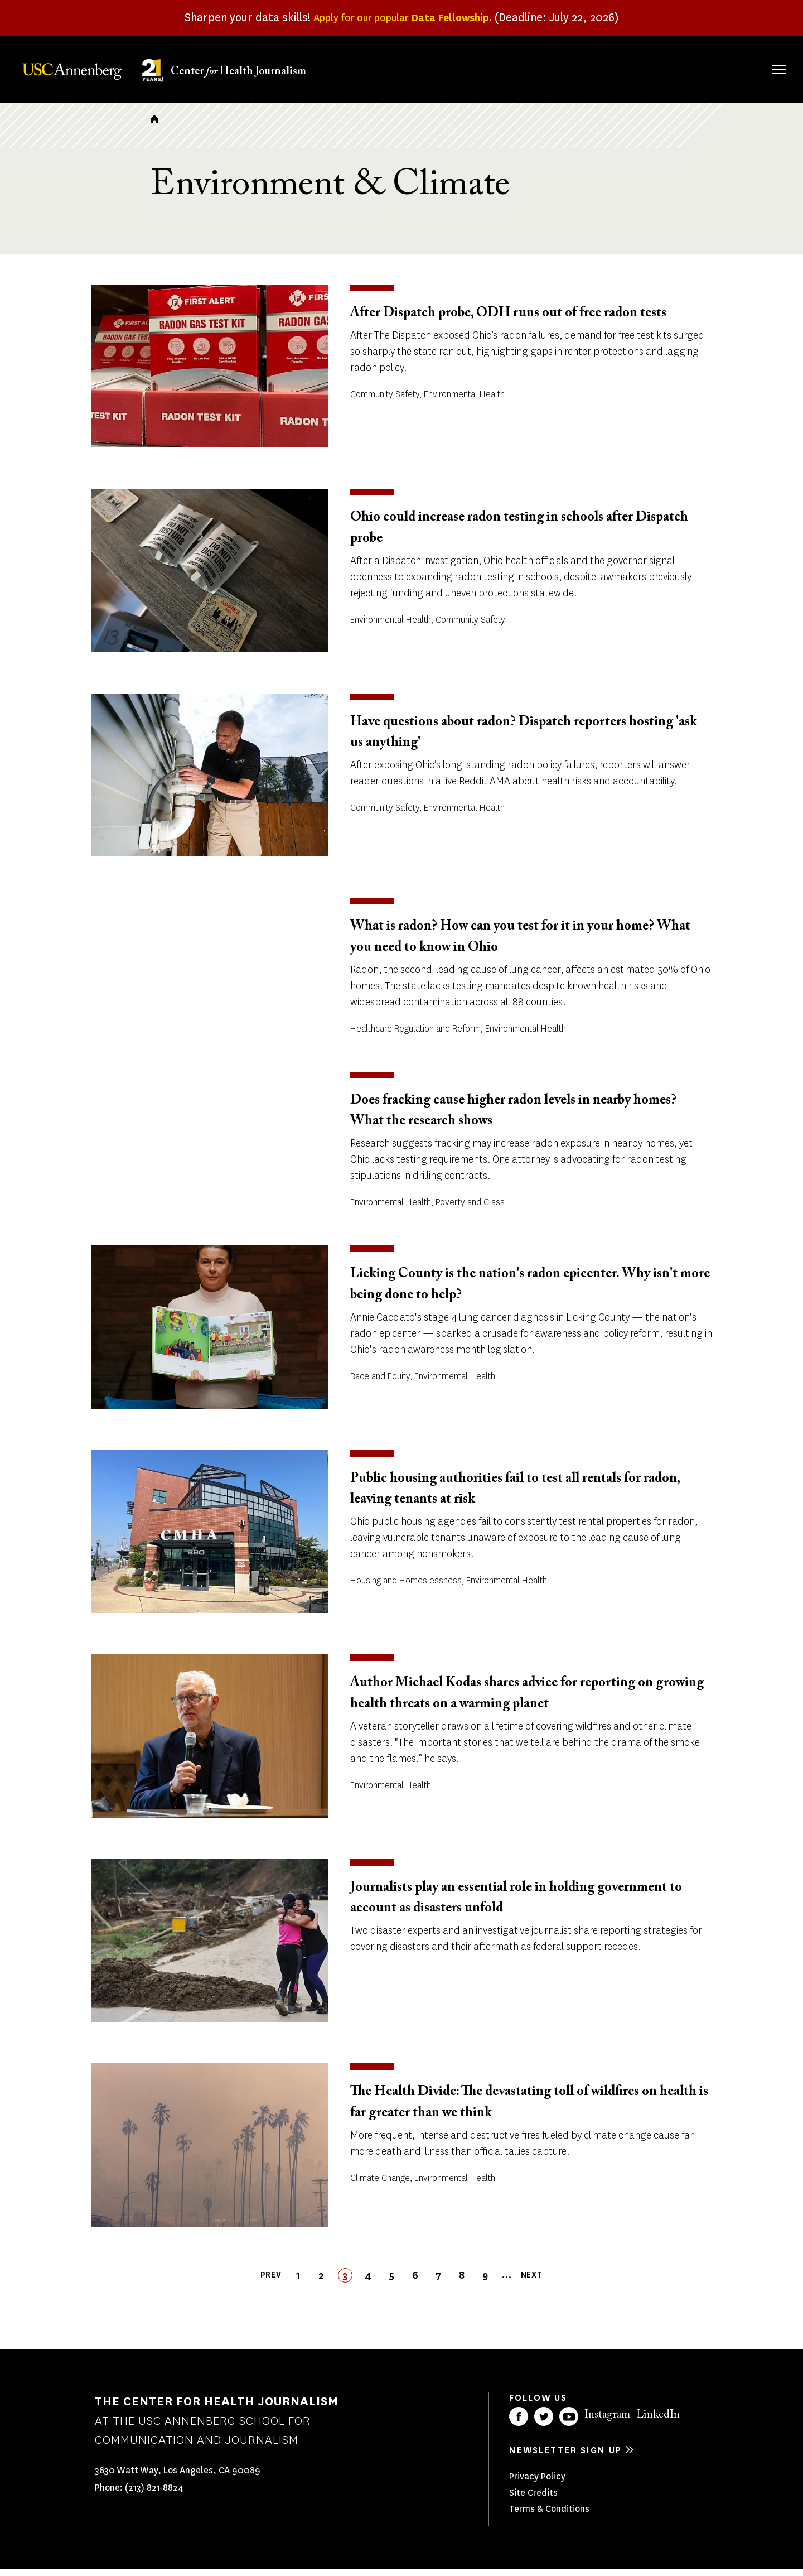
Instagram (607, 2422)
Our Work (584, 67)
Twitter (543, 2423)
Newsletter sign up (565, 2457)
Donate (726, 67)
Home (154, 126)
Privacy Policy (537, 2484)
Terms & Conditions (549, 2516)
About (442, 67)
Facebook (518, 2423)
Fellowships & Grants (507, 75)
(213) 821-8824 (154, 2495)
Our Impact (657, 67)
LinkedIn (658, 2422)
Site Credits (533, 2500)
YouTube (568, 2423)
